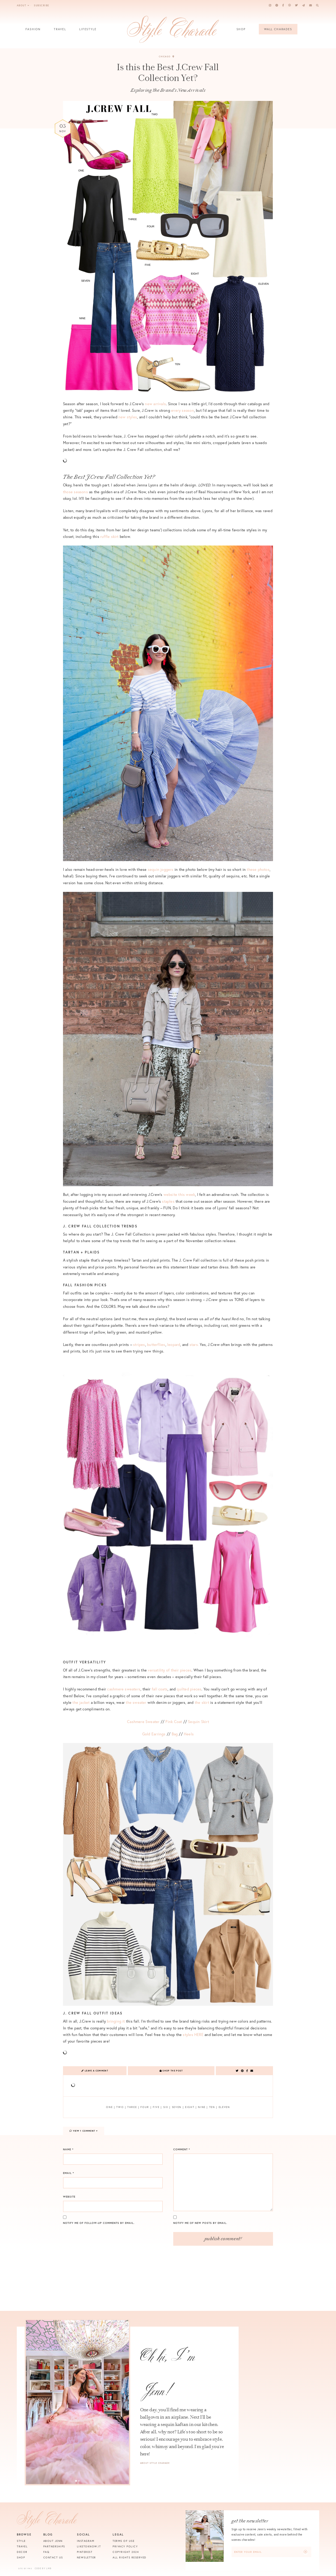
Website (69, 2196)
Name (68, 2149)
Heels (189, 1733)
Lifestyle (87, 30)
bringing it (116, 2021)
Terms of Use (123, 2541)
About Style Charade (155, 2463)
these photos (258, 869)
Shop (241, 30)
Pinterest (85, 2552)
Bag (175, 1733)
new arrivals (155, 403)
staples (168, 1201)
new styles (127, 416)
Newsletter (86, 2557)
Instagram (85, 2541)
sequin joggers (161, 869)
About (23, 5)
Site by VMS (25, 2568)
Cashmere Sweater (143, 1721)
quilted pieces (189, 1689)
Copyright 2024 (126, 2552)
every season (182, 410)
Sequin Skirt (198, 1721)
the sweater (136, 1702)
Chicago (167, 56)
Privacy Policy (125, 2546)
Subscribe (41, 5)
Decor (22, 2552)
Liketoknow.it (89, 2546)
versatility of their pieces (169, 1670)
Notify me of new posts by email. (200, 2223)
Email (68, 2173)
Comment (181, 2149)
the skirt (202, 1702)
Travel (60, 30)
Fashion (33, 30)
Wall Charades (278, 29)
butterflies (156, 1344)
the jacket (81, 1702)
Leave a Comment (94, 2070)
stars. (194, 1344)
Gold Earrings (154, 1733)
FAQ (46, 2552)
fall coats (159, 1689)
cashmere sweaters (123, 1689)
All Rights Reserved (129, 2557)
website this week (179, 1194)
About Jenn (53, 2541)
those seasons (75, 491)
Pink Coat (174, 1721)
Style (21, 2541)
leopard (173, 1344)
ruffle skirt (110, 536)
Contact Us (53, 2557)
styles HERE (193, 2034)
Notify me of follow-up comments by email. (99, 2223)
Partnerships (54, 2546)
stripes (139, 1344)
